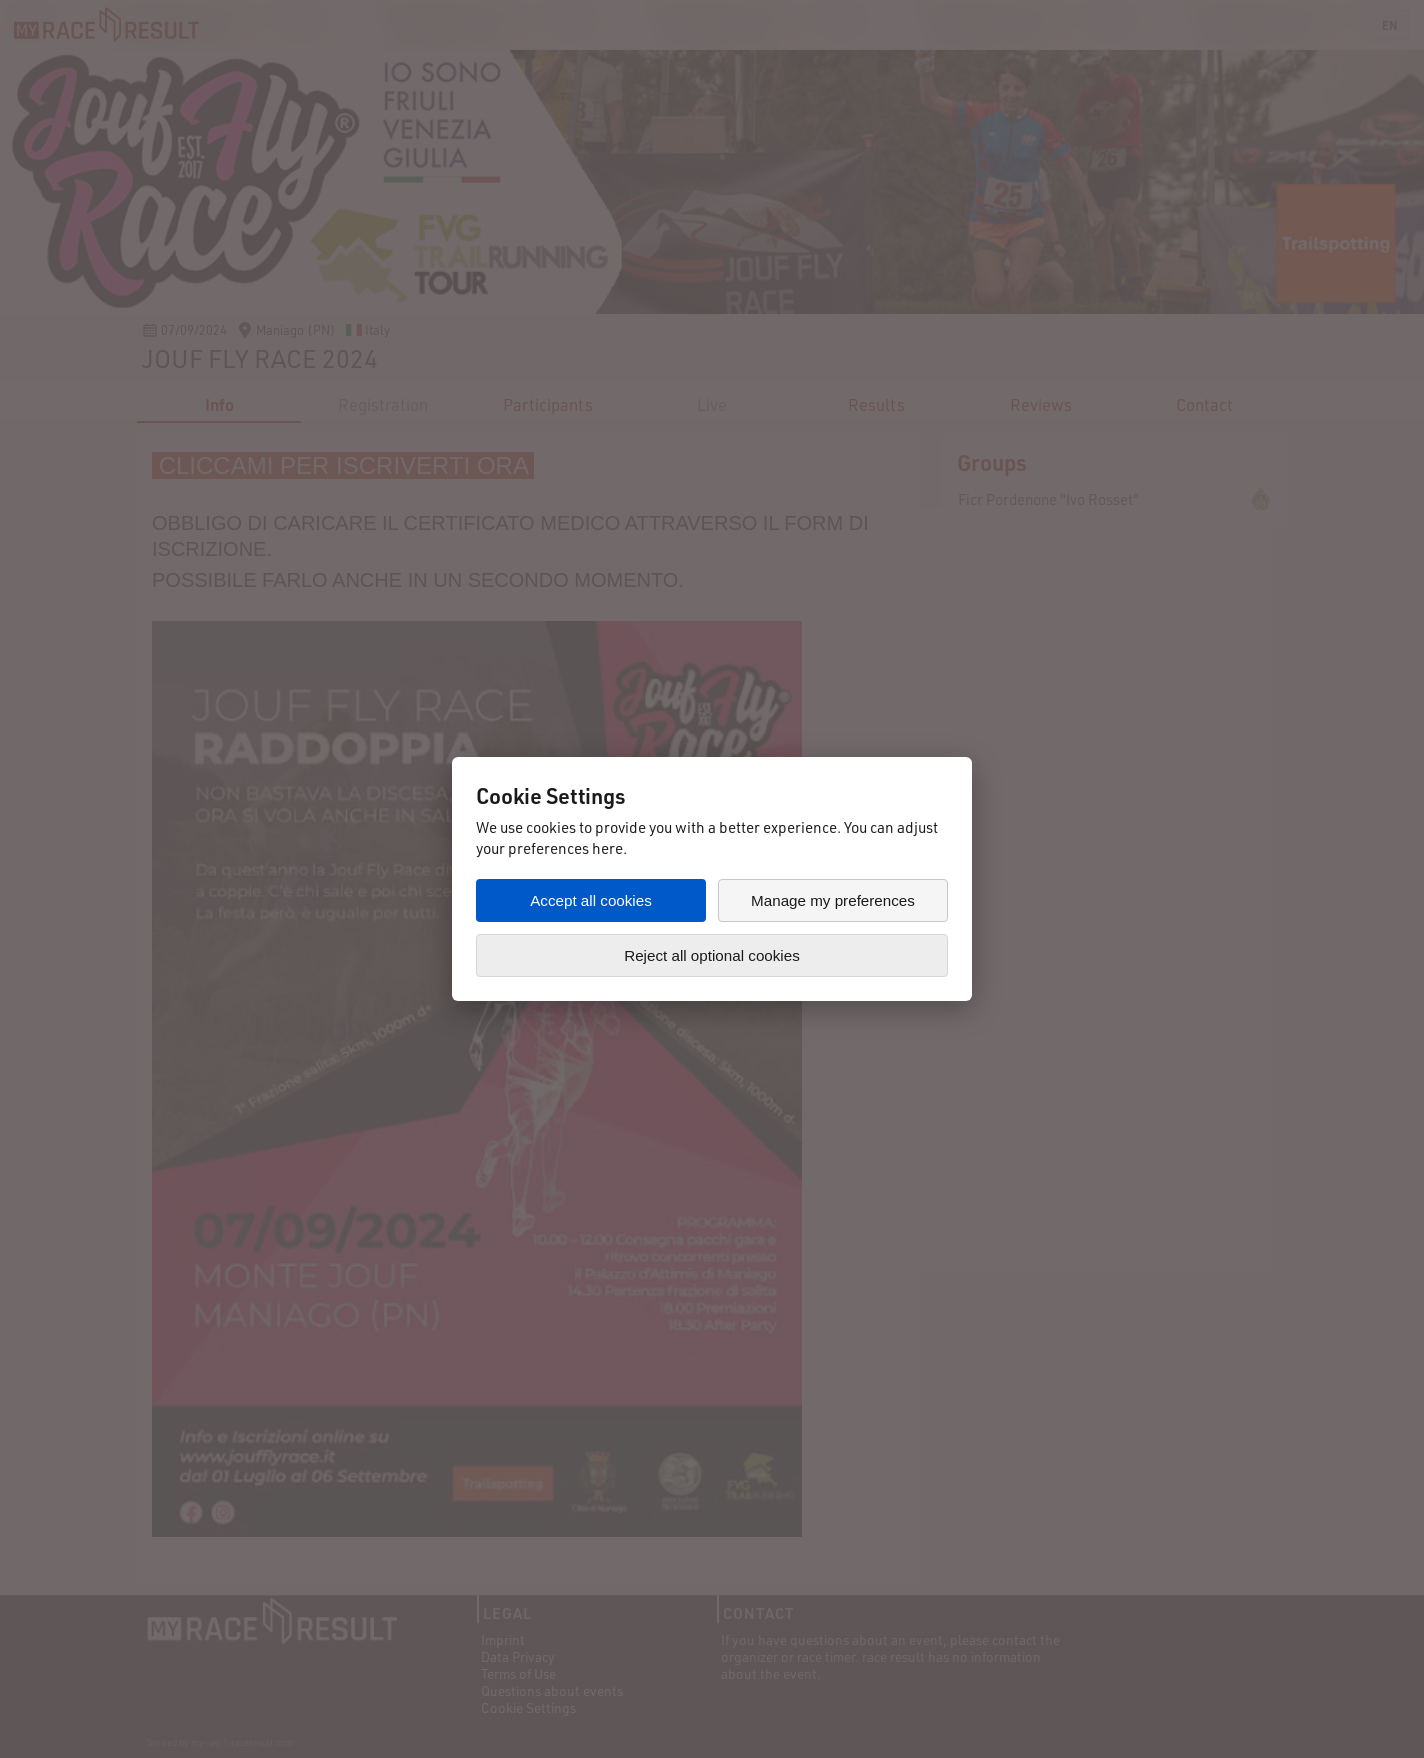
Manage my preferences (833, 900)
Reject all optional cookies (712, 955)
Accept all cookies (591, 900)
